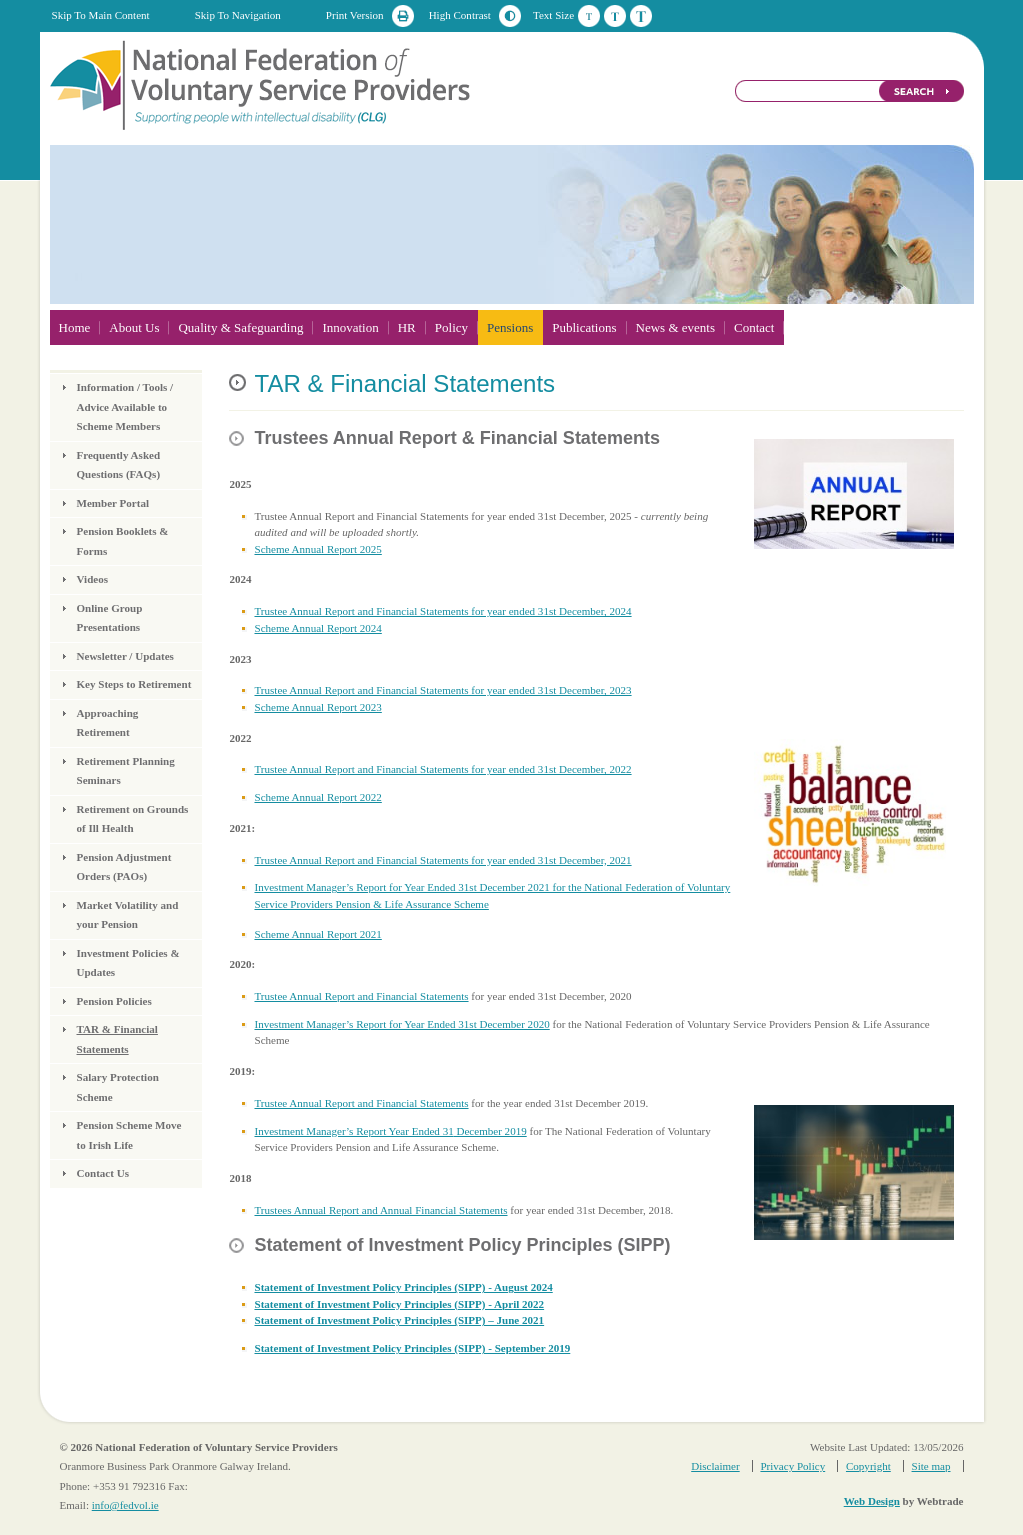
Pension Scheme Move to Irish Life (129, 1135)
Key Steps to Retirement (134, 684)
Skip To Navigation (238, 15)
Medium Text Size (615, 16)
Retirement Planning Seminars (126, 771)
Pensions (510, 327)
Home (75, 327)
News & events (675, 327)
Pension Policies (114, 1001)
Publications (584, 327)
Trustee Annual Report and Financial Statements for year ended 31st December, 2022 (442, 769)
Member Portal (113, 503)
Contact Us (103, 1173)
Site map (931, 1466)
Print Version (355, 15)
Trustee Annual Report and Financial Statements (361, 996)
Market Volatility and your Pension (128, 915)
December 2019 (490, 1131)
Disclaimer (715, 1466)
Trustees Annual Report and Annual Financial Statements (380, 1210)
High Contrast (460, 15)
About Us (134, 327)
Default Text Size (589, 16)
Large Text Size (641, 16)
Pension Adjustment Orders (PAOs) (124, 867)
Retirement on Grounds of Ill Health (133, 819)
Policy (451, 327)
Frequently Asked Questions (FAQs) (119, 465)
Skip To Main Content (101, 15)
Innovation (350, 327)
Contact (754, 327)
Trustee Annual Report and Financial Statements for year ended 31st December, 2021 (442, 860)
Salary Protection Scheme (118, 1087)
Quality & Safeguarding (240, 327)
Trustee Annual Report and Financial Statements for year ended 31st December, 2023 (442, 690)
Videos (93, 579)
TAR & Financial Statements (117, 1039)
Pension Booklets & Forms (123, 541)
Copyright (868, 1466)
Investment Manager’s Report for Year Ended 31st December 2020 (401, 1024)
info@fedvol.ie (125, 1505)
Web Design (872, 1501)
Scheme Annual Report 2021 (317, 934)
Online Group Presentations (110, 618)
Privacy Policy (792, 1466)
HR (407, 327)
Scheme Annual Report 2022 (317, 797)
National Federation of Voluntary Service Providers (262, 84)
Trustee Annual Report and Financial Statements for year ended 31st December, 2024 (442, 611)
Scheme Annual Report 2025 (317, 549)
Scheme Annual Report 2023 (317, 707)
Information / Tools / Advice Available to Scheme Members (125, 406)
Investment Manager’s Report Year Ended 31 (353, 1131)
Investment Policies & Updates (128, 963)
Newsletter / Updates (125, 656)
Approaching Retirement (108, 723)
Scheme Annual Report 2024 (317, 628)
